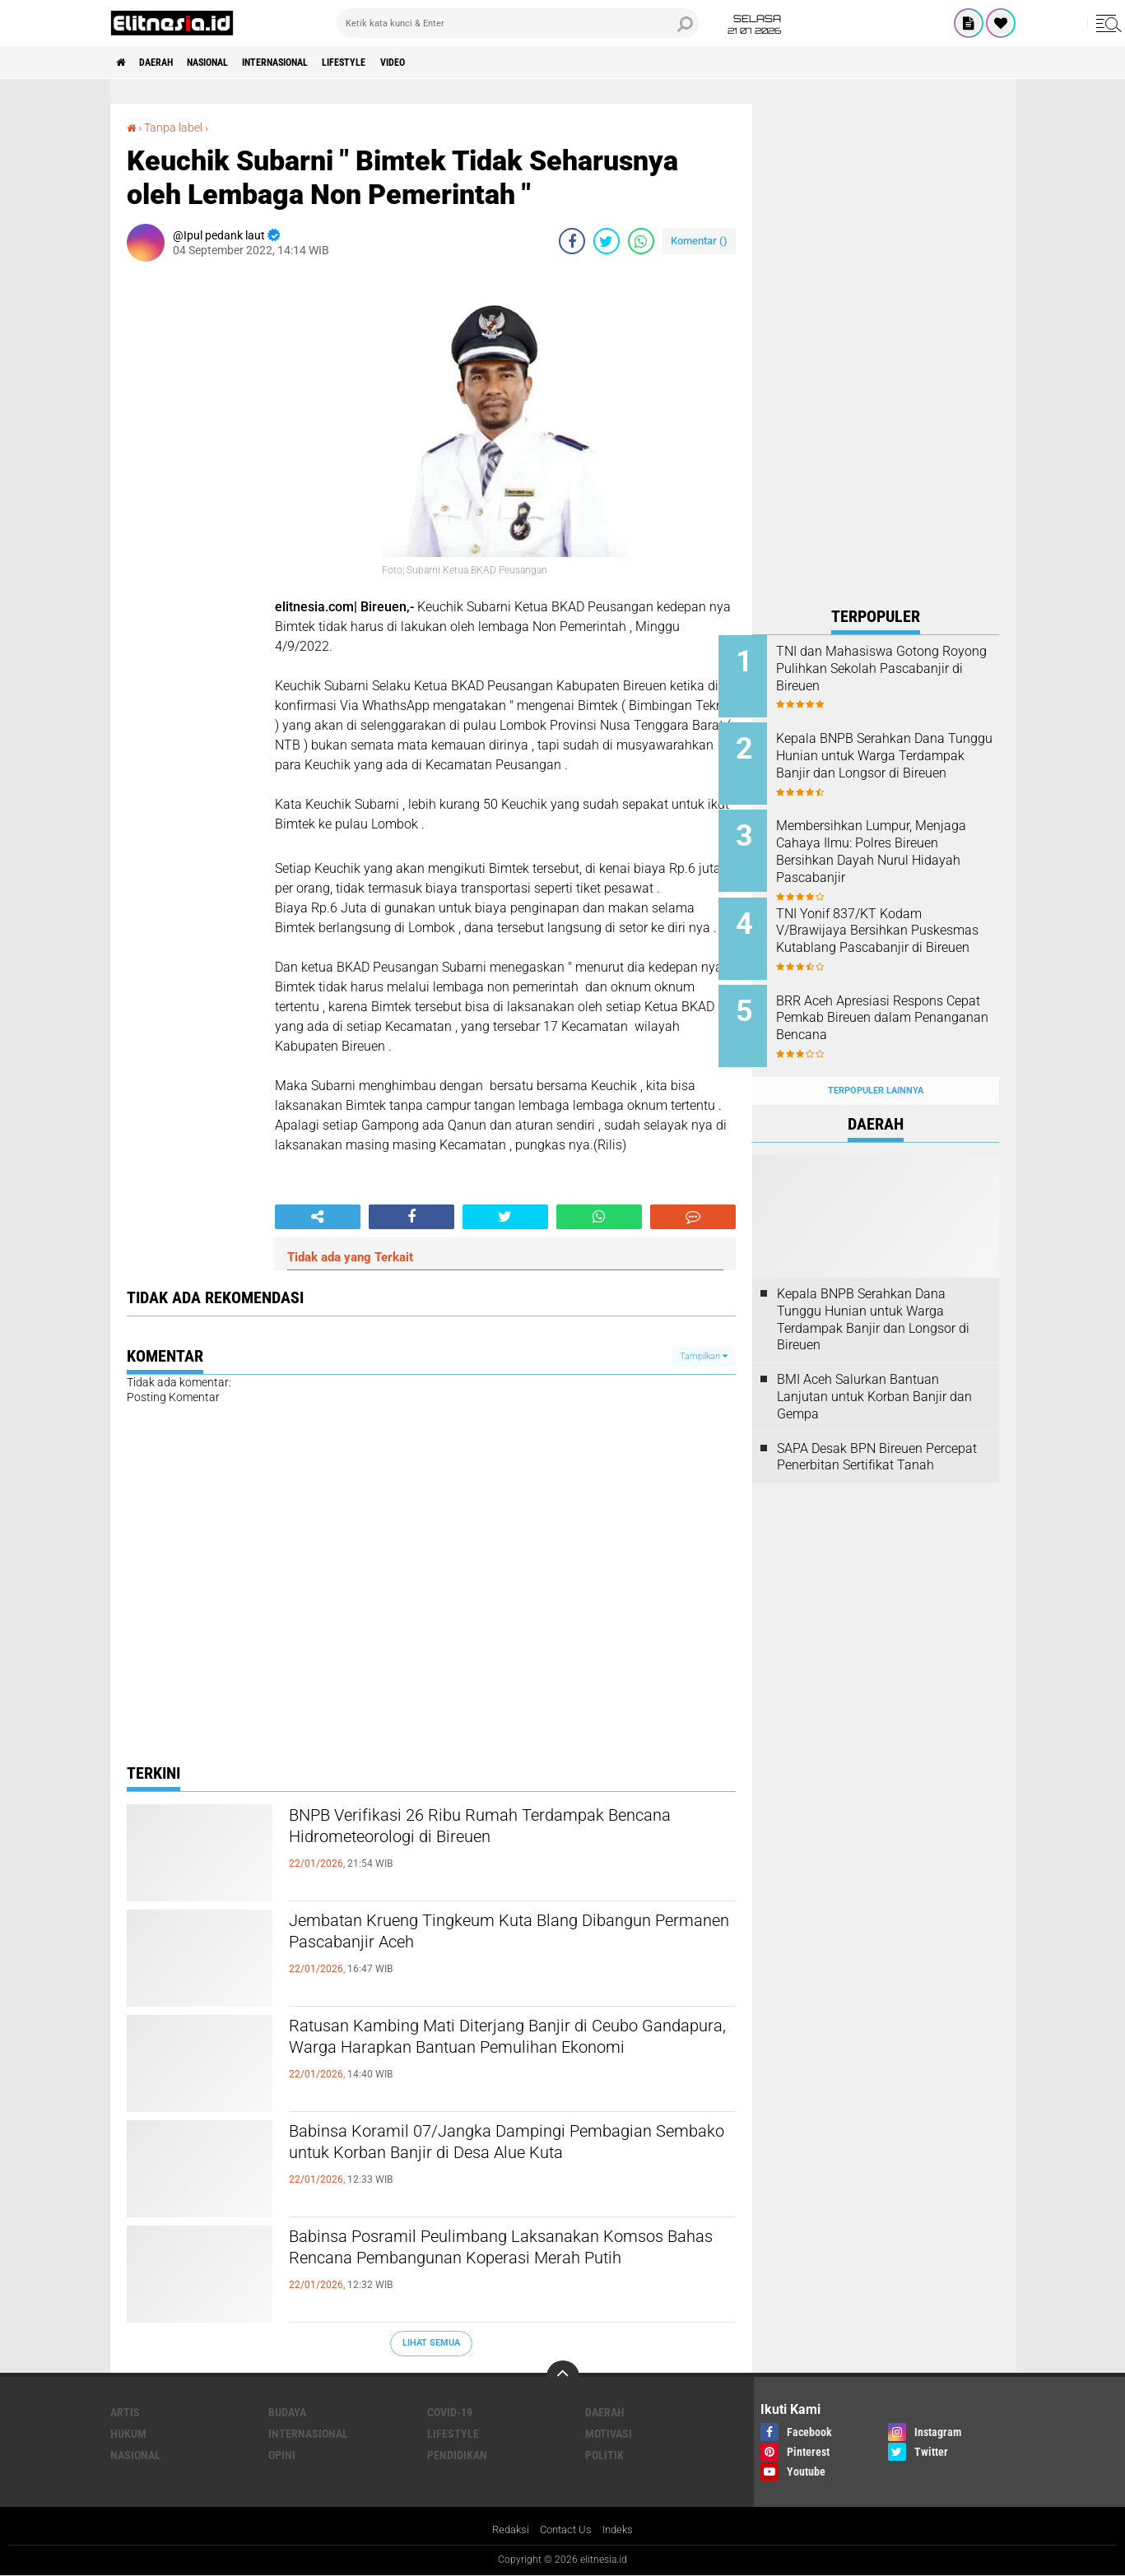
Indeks (622, 2530)
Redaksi (506, 2530)
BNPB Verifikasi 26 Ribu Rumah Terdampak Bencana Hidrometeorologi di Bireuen (490, 1830)
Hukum (128, 2432)
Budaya (287, 2411)
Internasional (316, 62)
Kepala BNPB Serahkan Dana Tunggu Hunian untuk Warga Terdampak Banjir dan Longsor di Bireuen (894, 759)
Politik (604, 2454)
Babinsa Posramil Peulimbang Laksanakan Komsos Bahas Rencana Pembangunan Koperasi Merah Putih (487, 2266)
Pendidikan (457, 2454)
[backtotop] (562, 2376)
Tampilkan (704, 1355)
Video (459, 62)
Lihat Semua (431, 2342)
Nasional (232, 62)
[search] (518, 23)
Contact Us (565, 2530)
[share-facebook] (572, 240)
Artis (125, 2411)
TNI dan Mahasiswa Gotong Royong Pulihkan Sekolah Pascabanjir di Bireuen (891, 668)
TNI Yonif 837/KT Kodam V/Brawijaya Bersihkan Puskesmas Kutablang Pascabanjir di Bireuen (882, 926)
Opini (281, 2454)
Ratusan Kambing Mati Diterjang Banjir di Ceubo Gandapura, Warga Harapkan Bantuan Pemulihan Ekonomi (511, 2055)
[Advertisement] (875, 350)
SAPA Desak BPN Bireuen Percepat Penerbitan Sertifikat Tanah (877, 1430)
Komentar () (699, 240)
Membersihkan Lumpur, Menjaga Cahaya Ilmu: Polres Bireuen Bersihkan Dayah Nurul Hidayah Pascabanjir (894, 843)
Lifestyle (400, 62)
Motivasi (608, 2432)
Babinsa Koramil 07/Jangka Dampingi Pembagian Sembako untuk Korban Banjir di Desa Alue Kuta (492, 2160)
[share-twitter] (606, 240)
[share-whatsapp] (641, 240)
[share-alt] (317, 1216)
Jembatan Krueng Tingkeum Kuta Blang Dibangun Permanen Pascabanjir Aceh (472, 1936)
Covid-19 (449, 2411)
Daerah (168, 62)
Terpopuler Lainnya (875, 1064)
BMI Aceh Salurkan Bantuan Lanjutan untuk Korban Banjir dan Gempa (874, 1371)
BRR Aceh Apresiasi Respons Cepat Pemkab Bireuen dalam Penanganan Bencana (896, 1001)
